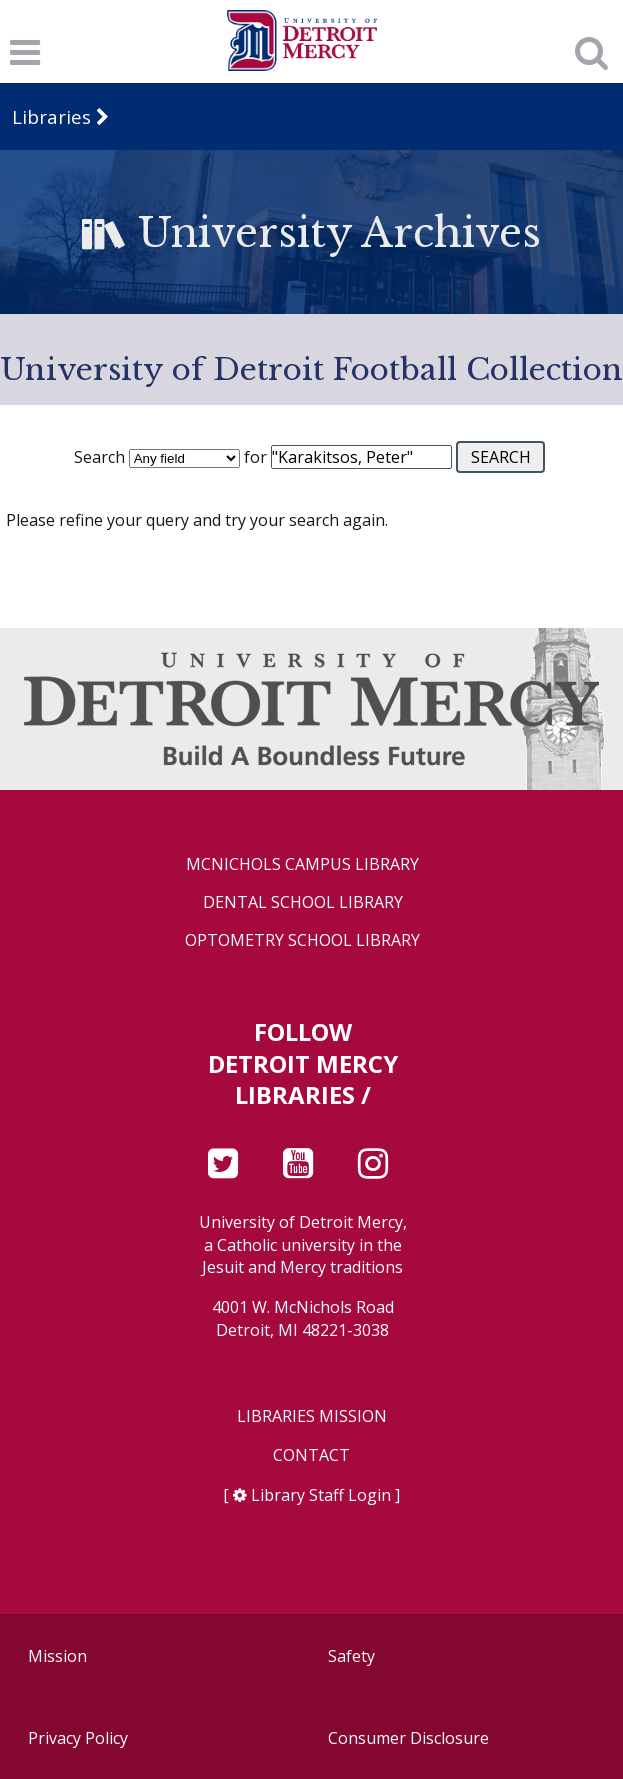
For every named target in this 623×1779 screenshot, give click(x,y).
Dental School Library (303, 902)
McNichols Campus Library (302, 864)
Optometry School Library (302, 940)
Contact (311, 1455)
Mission (57, 1656)
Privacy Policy (78, 1738)
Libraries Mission (312, 1416)
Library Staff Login (321, 1495)
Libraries (51, 116)
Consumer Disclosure (408, 1738)
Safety (351, 1656)
